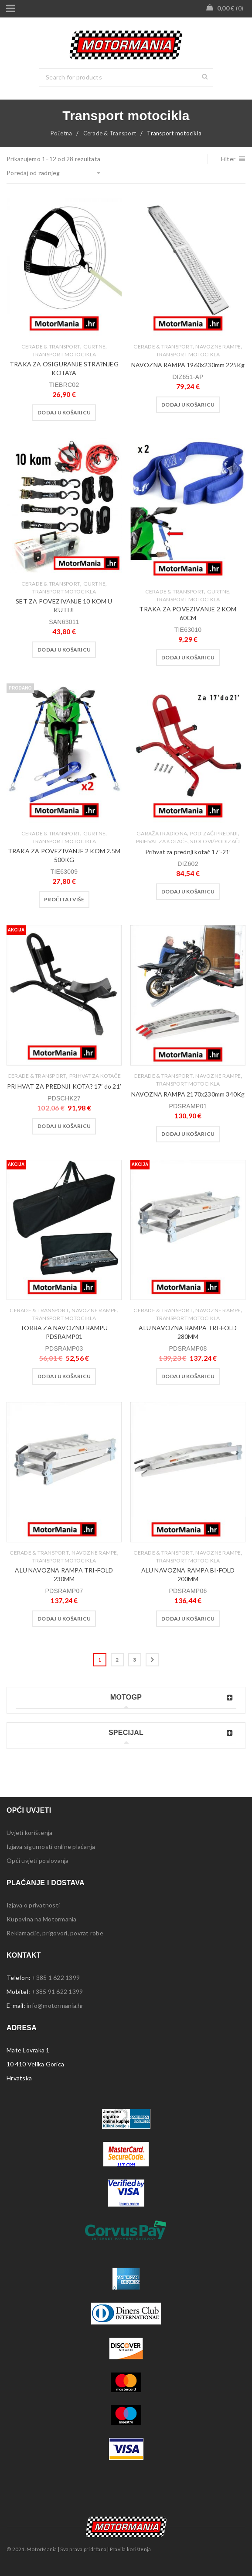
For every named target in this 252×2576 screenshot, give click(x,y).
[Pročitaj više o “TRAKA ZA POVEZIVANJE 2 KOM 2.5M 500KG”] (64, 899)
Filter (228, 158)
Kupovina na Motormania (42, 1919)
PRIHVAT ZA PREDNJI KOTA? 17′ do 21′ (64, 1086)
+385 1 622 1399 (56, 1977)
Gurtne (94, 346)
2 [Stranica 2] (117, 1659)
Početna (61, 133)
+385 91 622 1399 (57, 1991)
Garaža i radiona (161, 833)
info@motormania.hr (55, 2005)
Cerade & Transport (109, 133)
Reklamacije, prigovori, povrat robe (55, 1933)
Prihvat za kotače (161, 841)
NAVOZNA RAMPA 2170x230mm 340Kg (188, 1094)
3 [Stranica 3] (134, 1659)
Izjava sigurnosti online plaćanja (51, 1846)
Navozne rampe (218, 346)
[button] (64, 412)
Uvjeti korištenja (29, 1832)
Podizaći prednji (214, 833)
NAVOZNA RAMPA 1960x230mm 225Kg (188, 365)
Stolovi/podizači (215, 841)
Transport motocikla (64, 354)
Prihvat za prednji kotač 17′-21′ (188, 851)
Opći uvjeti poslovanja (38, 1860)
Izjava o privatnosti (33, 1905)
